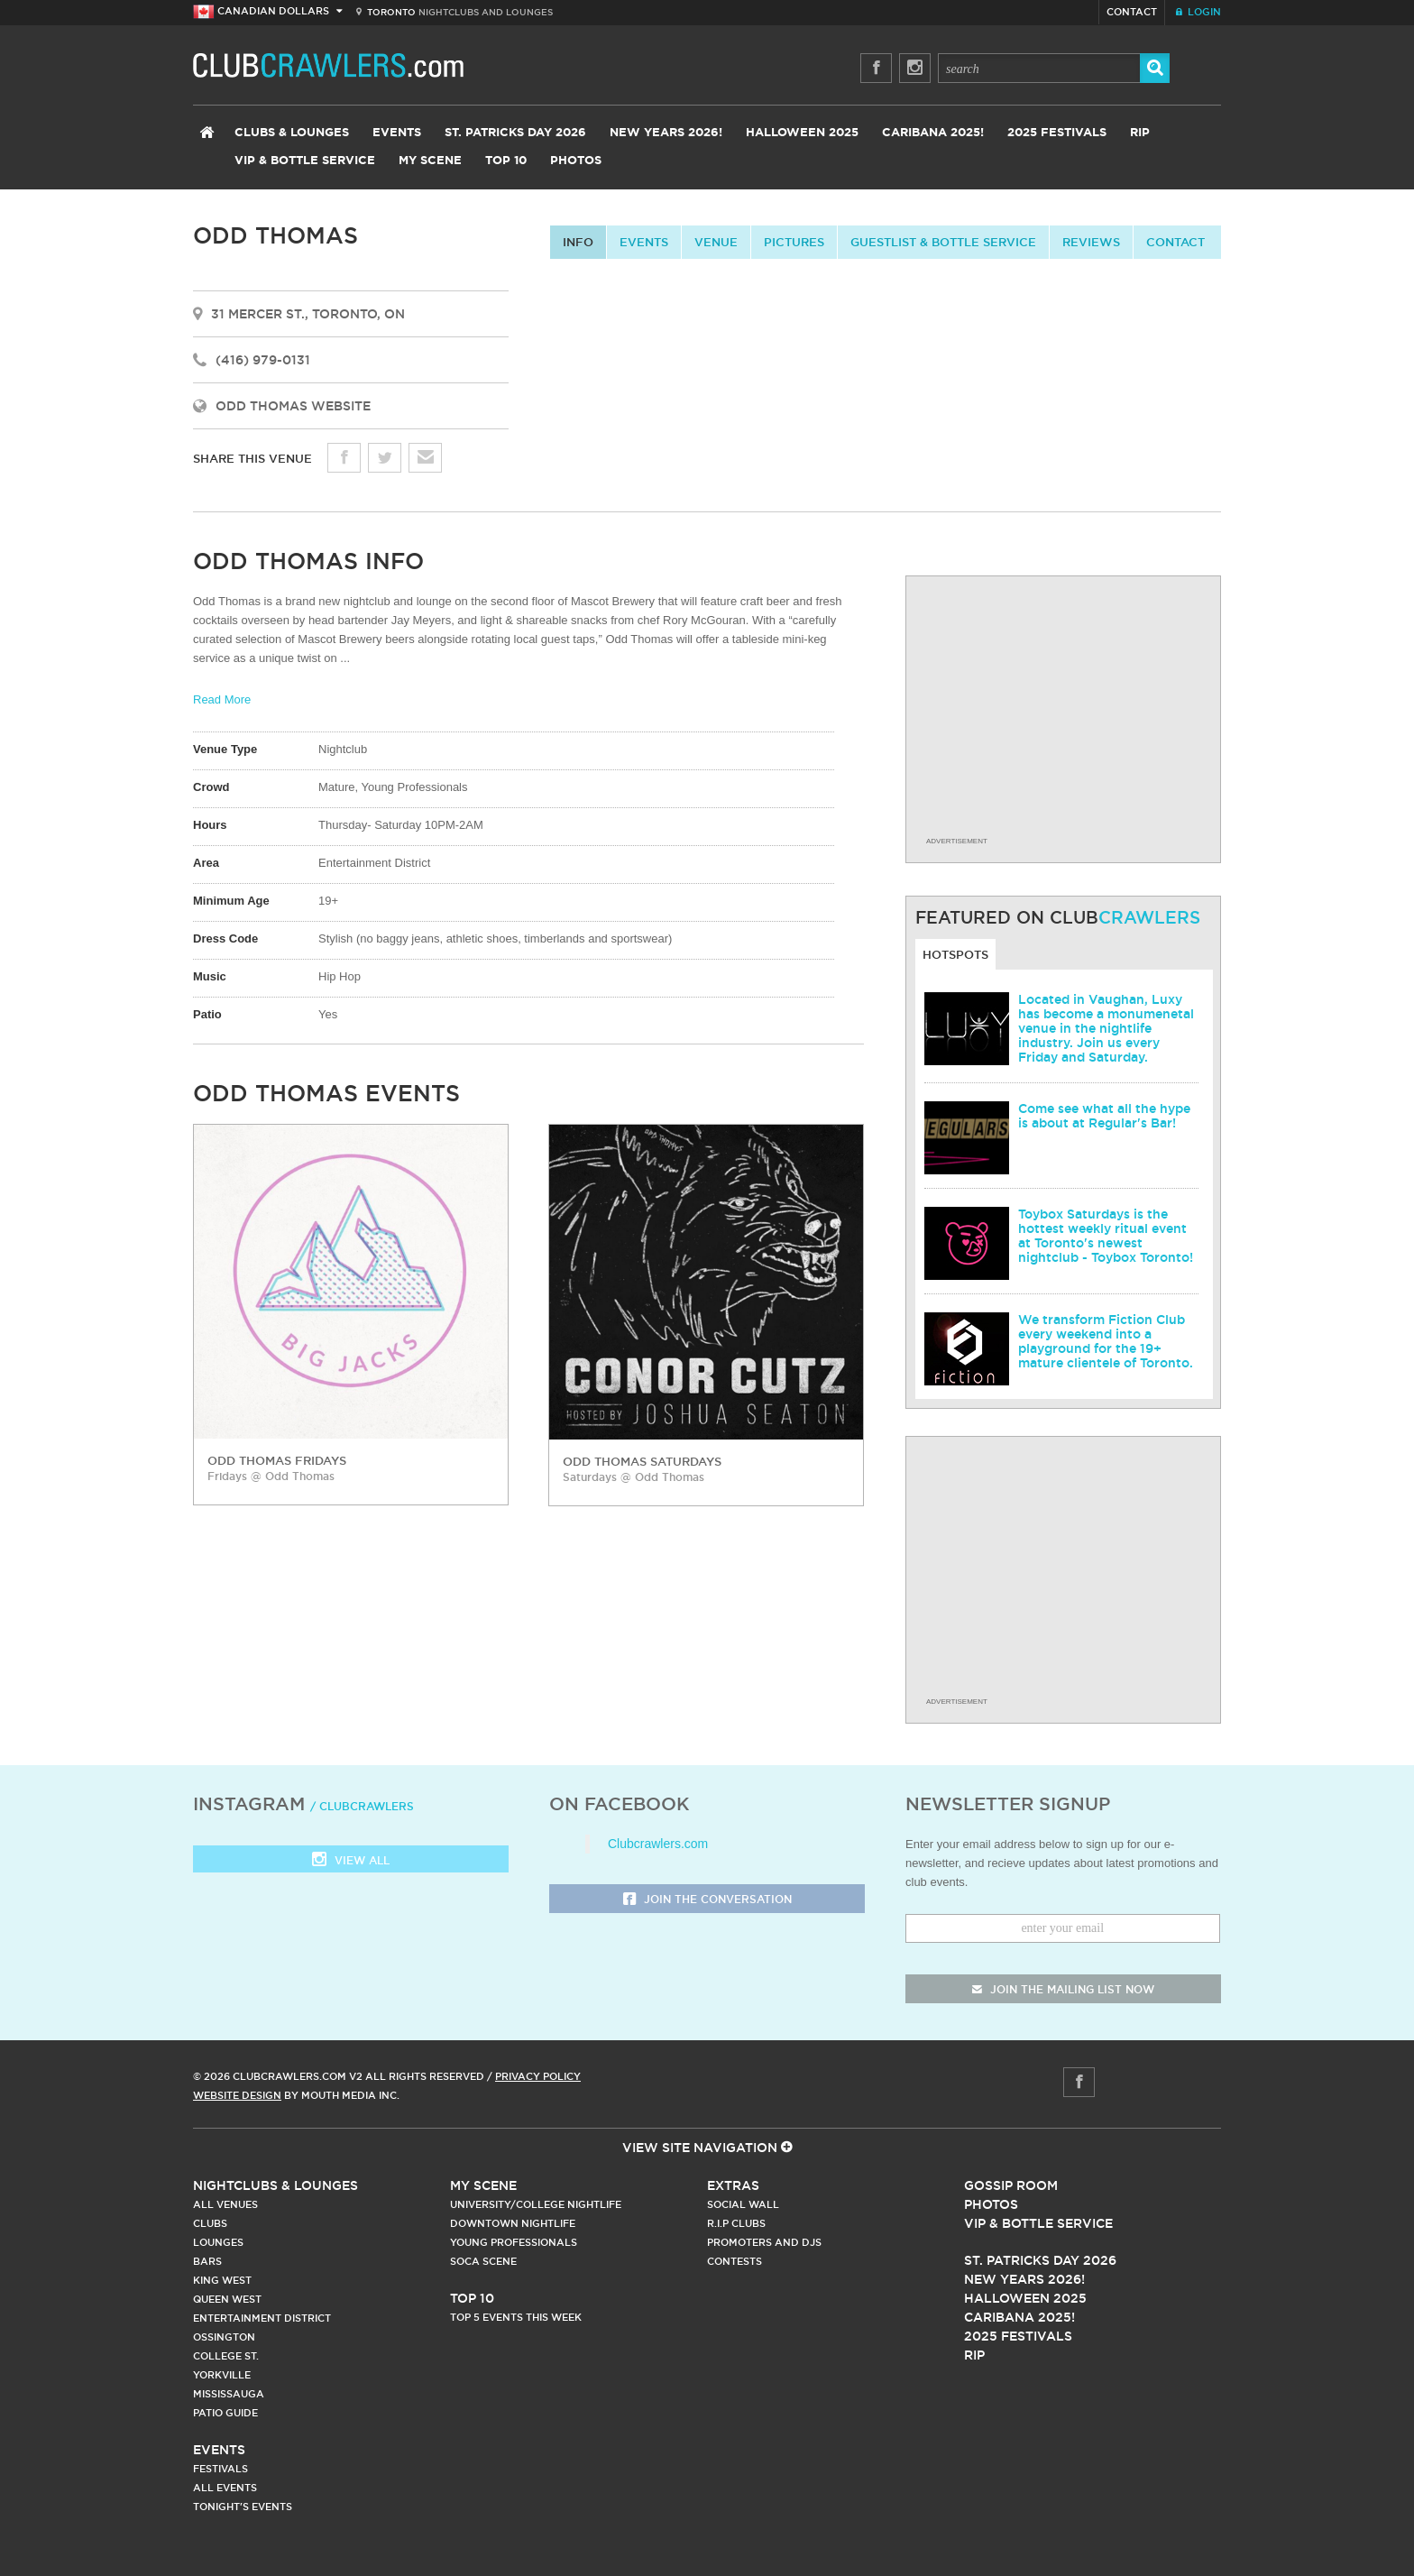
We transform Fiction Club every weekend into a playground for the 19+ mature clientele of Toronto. (1105, 1341)
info (578, 241)
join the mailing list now (1063, 1989)
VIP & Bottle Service (304, 161)
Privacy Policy (538, 2076)
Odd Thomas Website (293, 406)
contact (1175, 241)
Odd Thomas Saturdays (642, 1461)
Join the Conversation (707, 1900)
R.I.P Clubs (736, 2223)
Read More (222, 699)
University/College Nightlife (535, 2204)
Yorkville (222, 2374)
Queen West (227, 2299)
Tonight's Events (242, 2506)
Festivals (220, 2468)
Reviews (1091, 241)
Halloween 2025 (802, 133)
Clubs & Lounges (291, 133)
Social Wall (743, 2204)
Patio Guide (225, 2412)
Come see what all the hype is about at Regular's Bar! (1104, 1115)
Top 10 (506, 161)
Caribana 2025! (933, 133)
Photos (575, 161)
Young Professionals (513, 2242)
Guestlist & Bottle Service (943, 241)
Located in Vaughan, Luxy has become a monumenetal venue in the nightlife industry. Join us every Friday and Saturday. (1106, 1028)
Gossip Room (1011, 2185)
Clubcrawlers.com (658, 1843)
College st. (226, 2356)
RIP (1140, 133)
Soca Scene (483, 2261)
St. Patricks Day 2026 (515, 133)
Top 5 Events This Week (516, 2317)
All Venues (225, 2204)
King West (222, 2280)
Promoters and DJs (764, 2242)
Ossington (224, 2337)
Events (396, 133)
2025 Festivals (1056, 133)
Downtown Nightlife (512, 2223)
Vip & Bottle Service (1038, 2223)
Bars (207, 2261)
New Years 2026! (666, 133)
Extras (733, 2185)
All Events (225, 2487)
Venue (716, 241)
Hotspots (955, 954)
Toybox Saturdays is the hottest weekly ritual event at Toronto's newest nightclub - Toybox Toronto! (1105, 1236)
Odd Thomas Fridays (276, 1460)
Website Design (237, 2095)
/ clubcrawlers (362, 1806)
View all (351, 1861)
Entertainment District (262, 2318)
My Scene (430, 161)
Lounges (218, 2242)
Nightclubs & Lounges (275, 2185)
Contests (734, 2261)
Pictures (794, 241)
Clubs (210, 2223)
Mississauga (228, 2393)
